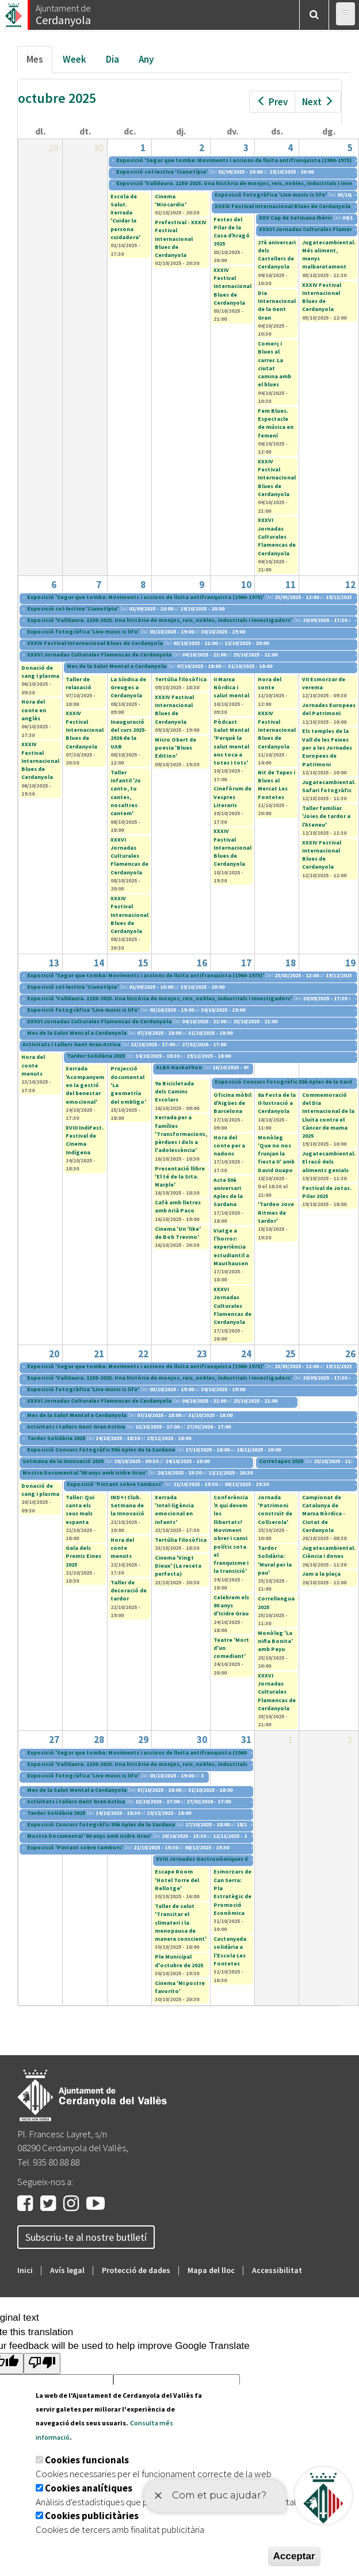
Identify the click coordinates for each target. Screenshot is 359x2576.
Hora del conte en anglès (33, 710)
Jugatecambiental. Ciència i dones (329, 1552)
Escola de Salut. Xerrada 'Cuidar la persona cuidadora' (125, 217)
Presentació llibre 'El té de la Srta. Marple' (180, 1177)
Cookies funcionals (87, 2460)
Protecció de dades (136, 2270)
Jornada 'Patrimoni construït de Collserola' (275, 1510)
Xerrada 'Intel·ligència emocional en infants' (174, 1510)
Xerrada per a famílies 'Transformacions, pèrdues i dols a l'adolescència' (181, 1134)
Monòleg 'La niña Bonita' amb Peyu (275, 1641)
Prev (272, 101)
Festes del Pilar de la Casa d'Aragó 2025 (231, 232)
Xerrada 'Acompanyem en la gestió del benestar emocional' (85, 1085)
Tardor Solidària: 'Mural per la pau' (275, 1560)
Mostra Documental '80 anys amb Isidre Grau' (84, 1472)
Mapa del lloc (211, 2270)
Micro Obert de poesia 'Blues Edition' (175, 748)
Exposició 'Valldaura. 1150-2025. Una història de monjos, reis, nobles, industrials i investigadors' (159, 620)
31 (246, 1739)
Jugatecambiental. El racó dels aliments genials (329, 1162)
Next (318, 101)
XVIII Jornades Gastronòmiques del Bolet (213, 1859)
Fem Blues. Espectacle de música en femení (275, 423)
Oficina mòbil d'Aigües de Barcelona (232, 1103)
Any (146, 59)
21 (99, 1353)
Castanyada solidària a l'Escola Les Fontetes (229, 1951)
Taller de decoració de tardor (128, 1591)
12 (350, 584)
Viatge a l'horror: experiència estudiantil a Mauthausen (231, 1247)
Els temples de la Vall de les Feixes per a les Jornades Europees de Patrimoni (327, 747)
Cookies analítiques (88, 2488)
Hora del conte (269, 683)
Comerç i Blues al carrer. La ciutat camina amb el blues (274, 364)
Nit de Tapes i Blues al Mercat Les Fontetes (276, 785)
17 (246, 963)
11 (290, 584)
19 (350, 963)
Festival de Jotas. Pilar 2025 (327, 1192)
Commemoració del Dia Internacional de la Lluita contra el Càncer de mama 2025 (328, 1115)
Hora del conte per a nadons (229, 1146)
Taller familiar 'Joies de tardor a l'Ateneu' (326, 816)
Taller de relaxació (78, 683)
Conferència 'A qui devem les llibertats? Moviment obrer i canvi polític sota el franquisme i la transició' (231, 1534)
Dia (112, 59)
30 (202, 1739)
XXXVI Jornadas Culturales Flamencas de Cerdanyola (277, 536)
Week (74, 59)
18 (290, 963)
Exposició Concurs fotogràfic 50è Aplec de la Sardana (101, 1449)
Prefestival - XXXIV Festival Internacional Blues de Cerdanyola (181, 238)
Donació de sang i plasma (40, 671)
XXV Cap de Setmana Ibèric (295, 217)
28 (99, 1739)
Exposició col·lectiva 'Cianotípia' (162, 171)
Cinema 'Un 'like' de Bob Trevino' (178, 1233)
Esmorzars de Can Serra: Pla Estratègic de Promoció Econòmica (232, 1892)
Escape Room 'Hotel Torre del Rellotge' (177, 1880)
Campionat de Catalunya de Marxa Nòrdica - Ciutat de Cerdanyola (323, 1514)
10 (246, 584)
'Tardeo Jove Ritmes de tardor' (276, 1212)
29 (143, 1739)
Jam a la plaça (321, 1573)
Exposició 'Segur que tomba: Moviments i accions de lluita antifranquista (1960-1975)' (234, 160)
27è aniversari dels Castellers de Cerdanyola (277, 255)
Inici (25, 2270)
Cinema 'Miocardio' (170, 200)
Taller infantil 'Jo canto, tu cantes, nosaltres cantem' (125, 793)
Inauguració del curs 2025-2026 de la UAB (128, 734)
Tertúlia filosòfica (181, 679)
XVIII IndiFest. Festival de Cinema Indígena (85, 1140)
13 (54, 963)
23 (202, 1353)
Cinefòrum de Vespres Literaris (232, 797)
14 (99, 963)
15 (143, 963)
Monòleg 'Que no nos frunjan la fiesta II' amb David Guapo (276, 1154)
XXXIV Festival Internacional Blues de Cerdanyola (282, 206)
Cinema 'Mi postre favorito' (180, 1987)
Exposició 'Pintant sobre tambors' (115, 1484)
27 (54, 1739)
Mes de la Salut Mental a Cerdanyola (116, 666)
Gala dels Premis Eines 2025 (83, 1556)
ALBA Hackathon (179, 1067)
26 (350, 1353)
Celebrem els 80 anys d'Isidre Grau (231, 1606)
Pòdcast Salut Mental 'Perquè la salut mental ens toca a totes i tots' (231, 742)
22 (143, 1353)
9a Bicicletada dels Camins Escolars (174, 1092)
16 (202, 963)
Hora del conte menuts (33, 1065)
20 (54, 1353)
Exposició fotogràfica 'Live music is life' (271, 194)
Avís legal (67, 2270)
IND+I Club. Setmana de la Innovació (127, 1506)
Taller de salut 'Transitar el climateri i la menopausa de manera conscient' (181, 1922)
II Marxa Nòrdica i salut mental (231, 687)
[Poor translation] (42, 2363)
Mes (39, 62)
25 (290, 1353)
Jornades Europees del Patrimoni (329, 709)
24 (246, 1353)
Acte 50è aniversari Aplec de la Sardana (228, 1192)
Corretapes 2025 (281, 1461)
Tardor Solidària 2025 (96, 1055)
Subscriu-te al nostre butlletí (86, 2237)
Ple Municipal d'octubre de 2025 (179, 1960)
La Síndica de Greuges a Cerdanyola (128, 687)
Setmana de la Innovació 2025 (63, 1461)
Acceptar (294, 2556)
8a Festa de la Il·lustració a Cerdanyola (277, 1103)
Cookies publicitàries (92, 2515)
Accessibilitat (277, 2270)
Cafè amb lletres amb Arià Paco (178, 1206)
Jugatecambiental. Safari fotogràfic (329, 786)
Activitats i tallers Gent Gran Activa (71, 1044)
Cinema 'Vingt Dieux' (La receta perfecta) (178, 1566)
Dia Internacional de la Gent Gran (277, 305)
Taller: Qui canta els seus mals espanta (80, 1510)
